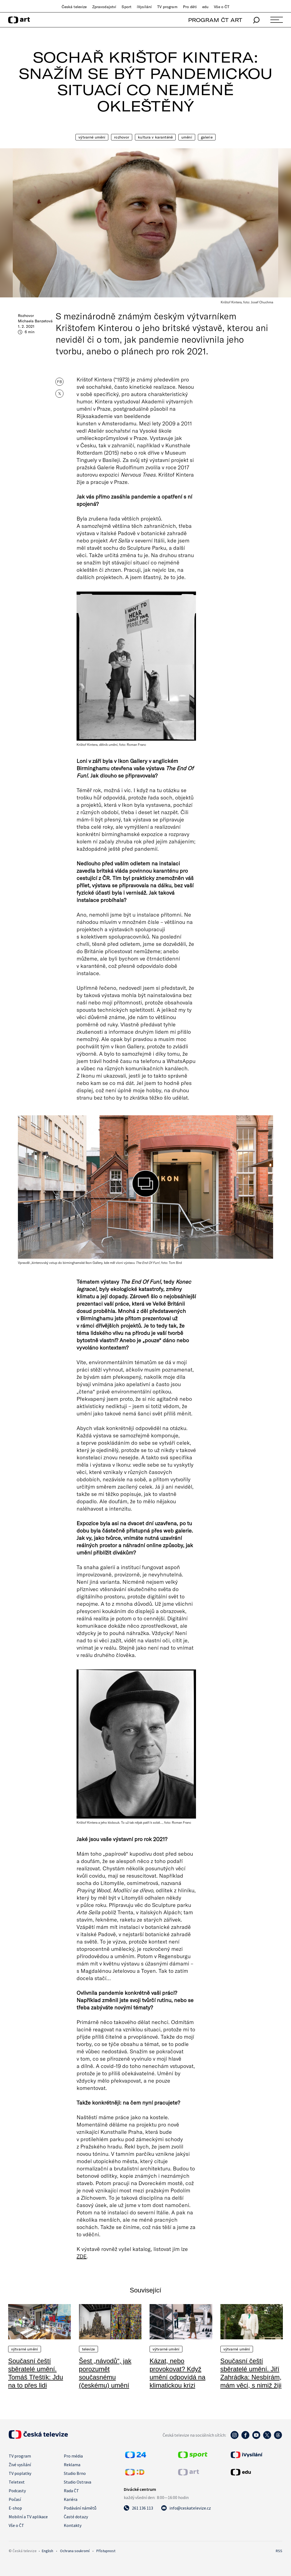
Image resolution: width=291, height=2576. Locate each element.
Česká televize (74, 6)
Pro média (73, 2456)
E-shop (15, 2508)
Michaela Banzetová (35, 321)
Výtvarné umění (91, 137)
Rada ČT (71, 2490)
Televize (88, 2349)
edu (205, 6)
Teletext (17, 2482)
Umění (186, 137)
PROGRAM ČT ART (215, 20)
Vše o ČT (221, 6)
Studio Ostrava (77, 2482)
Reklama (72, 2464)
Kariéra (70, 2499)
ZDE (82, 2256)
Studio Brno (75, 2473)
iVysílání (144, 6)
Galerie (207, 137)
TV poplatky (20, 2473)
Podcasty (17, 2490)
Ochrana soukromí (75, 2550)
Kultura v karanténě (155, 137)
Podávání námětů (80, 2508)
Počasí (15, 2499)
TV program (167, 6)
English (47, 2550)
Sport (126, 6)
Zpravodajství (104, 6)
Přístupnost (105, 2550)
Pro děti (190, 6)
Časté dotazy (76, 2516)
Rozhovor (121, 137)
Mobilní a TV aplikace (28, 2516)
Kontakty (72, 2525)
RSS (279, 2550)
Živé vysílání (20, 2464)
